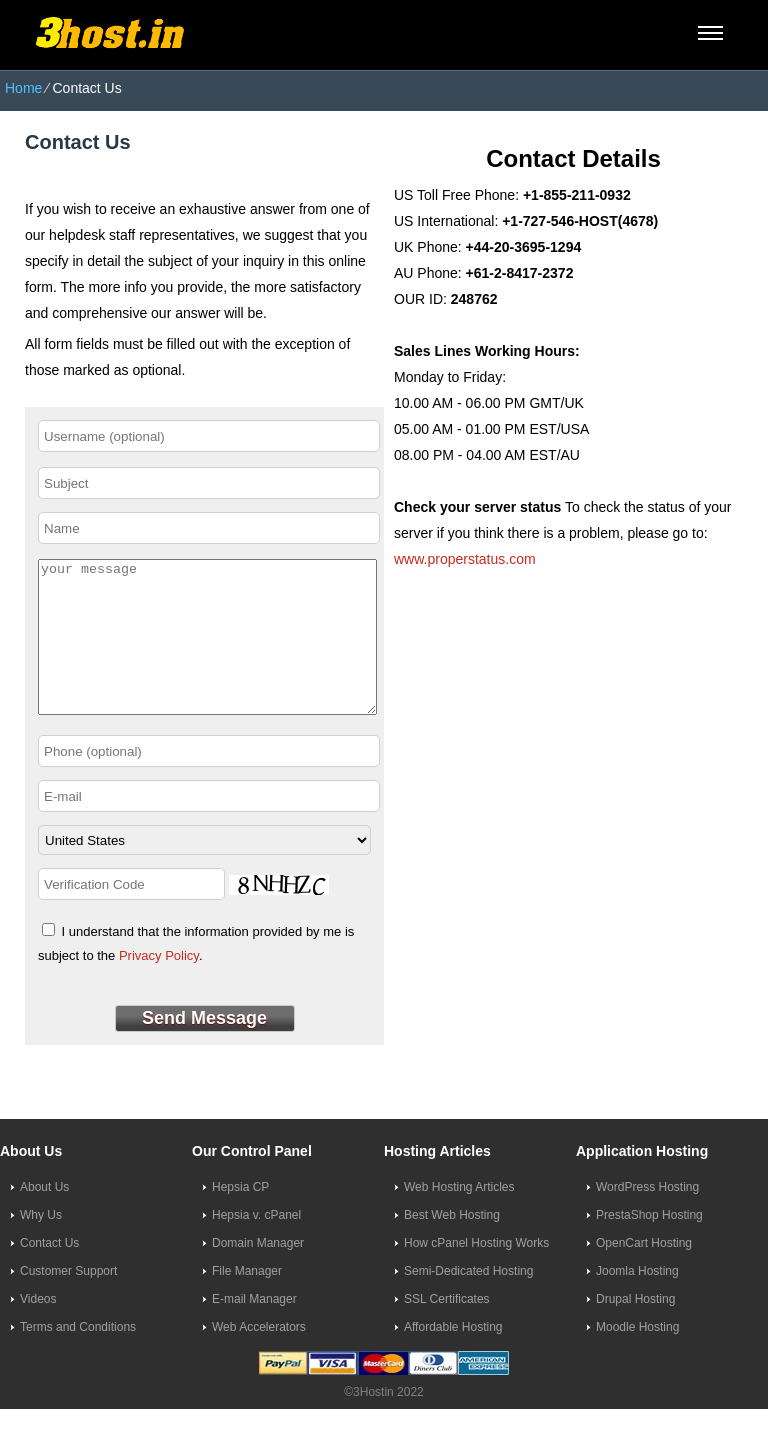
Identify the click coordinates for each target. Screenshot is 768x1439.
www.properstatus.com (465, 559)
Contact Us (49, 1273)
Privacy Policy (159, 985)
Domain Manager (258, 1273)
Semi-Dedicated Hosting (468, 1301)
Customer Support (68, 1301)
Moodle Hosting (637, 1357)
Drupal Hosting (635, 1329)
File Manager (247, 1301)
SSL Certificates (447, 1329)
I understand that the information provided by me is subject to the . (196, 973)
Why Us (41, 1245)
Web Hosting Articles (459, 1217)
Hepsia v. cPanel (256, 1245)
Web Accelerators (259, 1357)
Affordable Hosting (453, 1357)
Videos (38, 1329)
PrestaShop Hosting (649, 1245)
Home (23, 88)
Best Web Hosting (452, 1245)
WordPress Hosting (647, 1217)
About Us (44, 1217)
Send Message (204, 1048)
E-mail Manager (254, 1329)
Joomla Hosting (637, 1301)
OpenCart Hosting (644, 1273)
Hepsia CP (240, 1217)
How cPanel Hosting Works (476, 1273)
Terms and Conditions (78, 1357)
